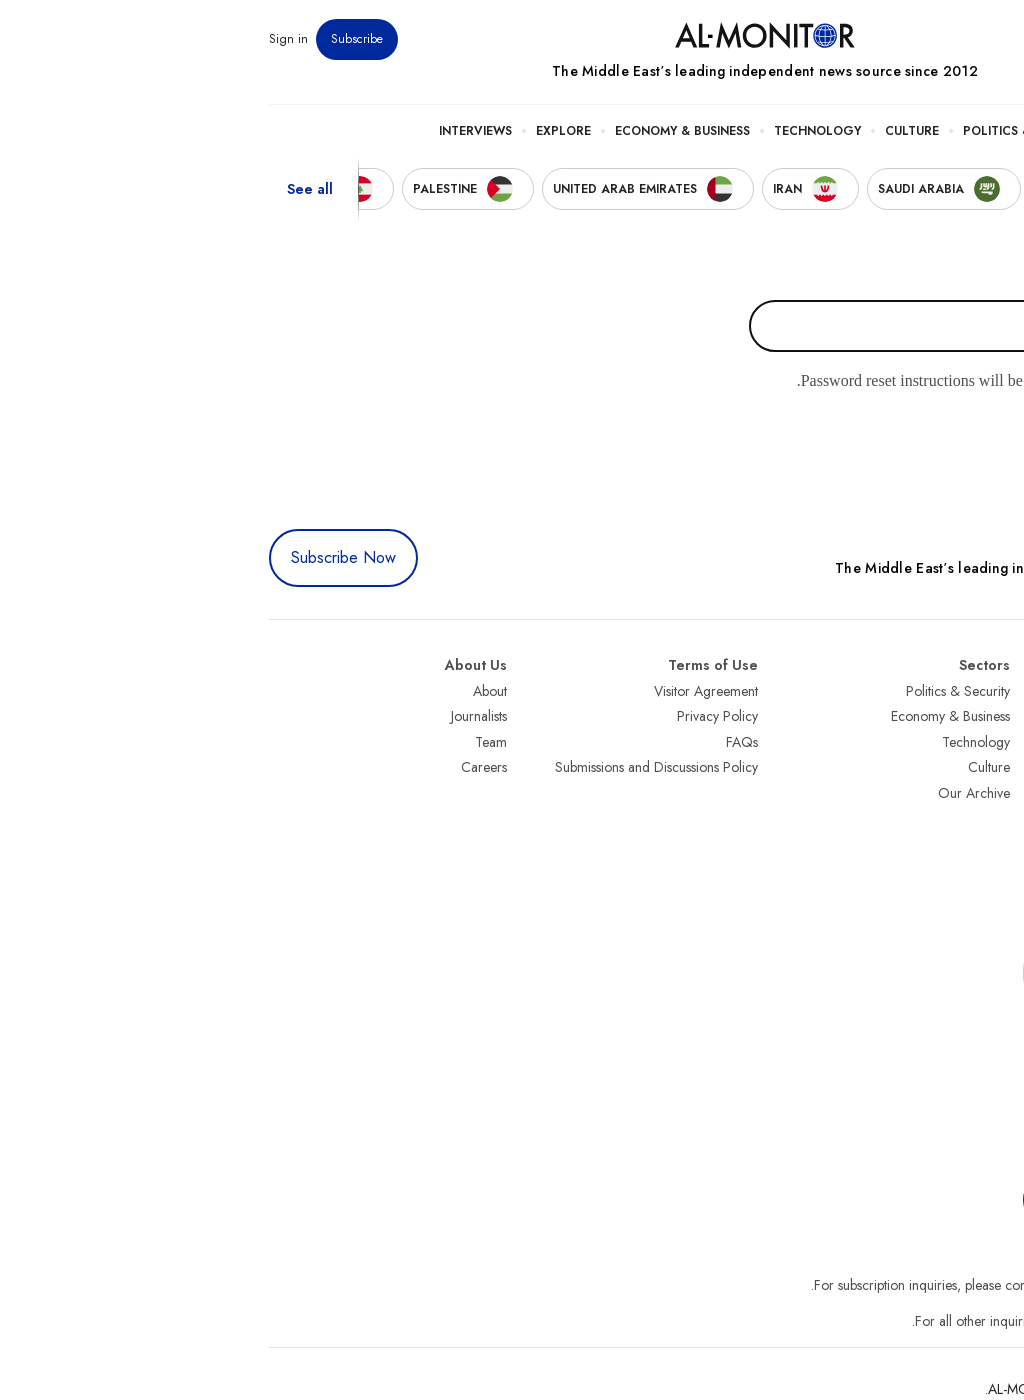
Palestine (983, 819)
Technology (564, 131)
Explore (310, 131)
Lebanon (983, 895)
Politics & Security (774, 131)
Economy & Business (429, 131)
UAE (995, 767)
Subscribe (104, 39)
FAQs (489, 742)
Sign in (35, 39)
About (237, 691)
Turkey (989, 691)
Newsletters (927, 39)
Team (238, 742)
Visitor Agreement (453, 691)
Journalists (226, 716)
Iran (997, 742)
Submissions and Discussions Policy (403, 767)
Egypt (992, 844)
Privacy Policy (464, 716)
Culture (659, 131)
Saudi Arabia (970, 716)
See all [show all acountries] (57, 189)
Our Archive (721, 793)
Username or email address (905, 277)
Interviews (222, 131)
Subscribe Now (90, 557)
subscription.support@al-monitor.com (903, 1285)
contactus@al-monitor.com (932, 1321)
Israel (993, 793)
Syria (993, 921)
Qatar (991, 870)
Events (861, 39)
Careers (231, 767)
